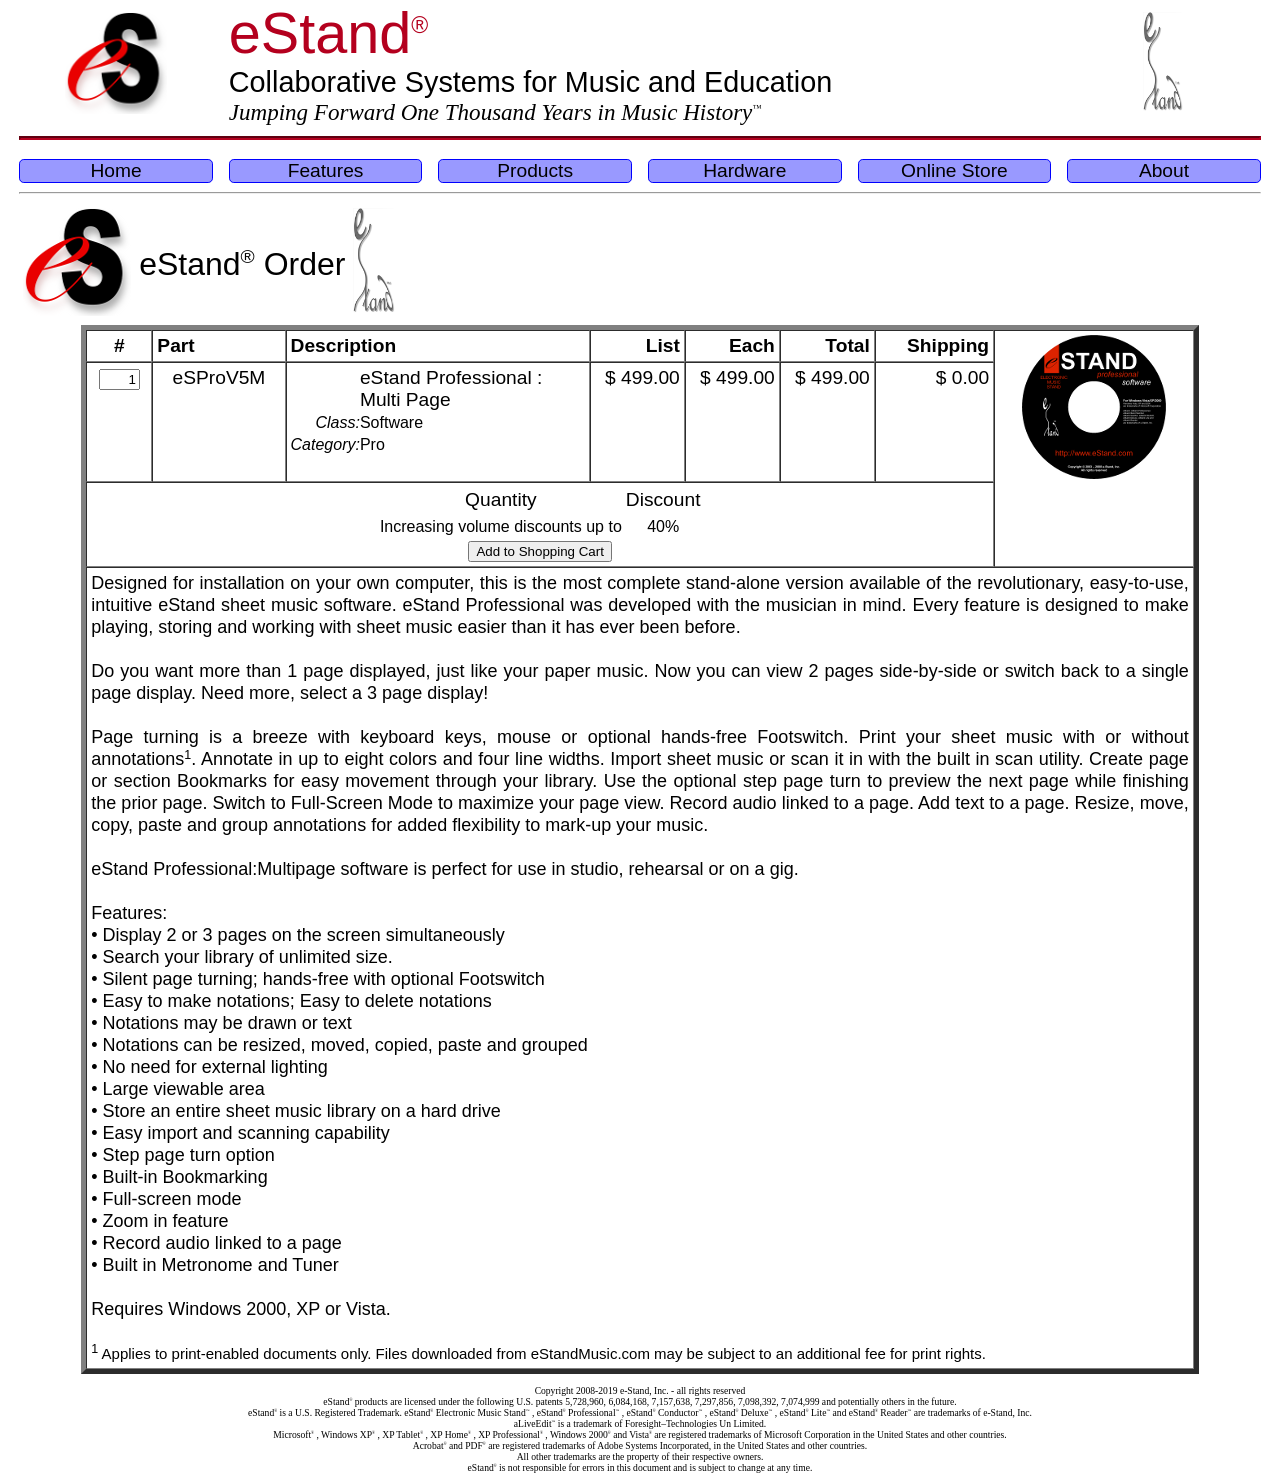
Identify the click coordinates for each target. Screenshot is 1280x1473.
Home (115, 170)
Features (326, 170)
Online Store (954, 170)
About (1164, 170)
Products (535, 170)
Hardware (744, 170)
